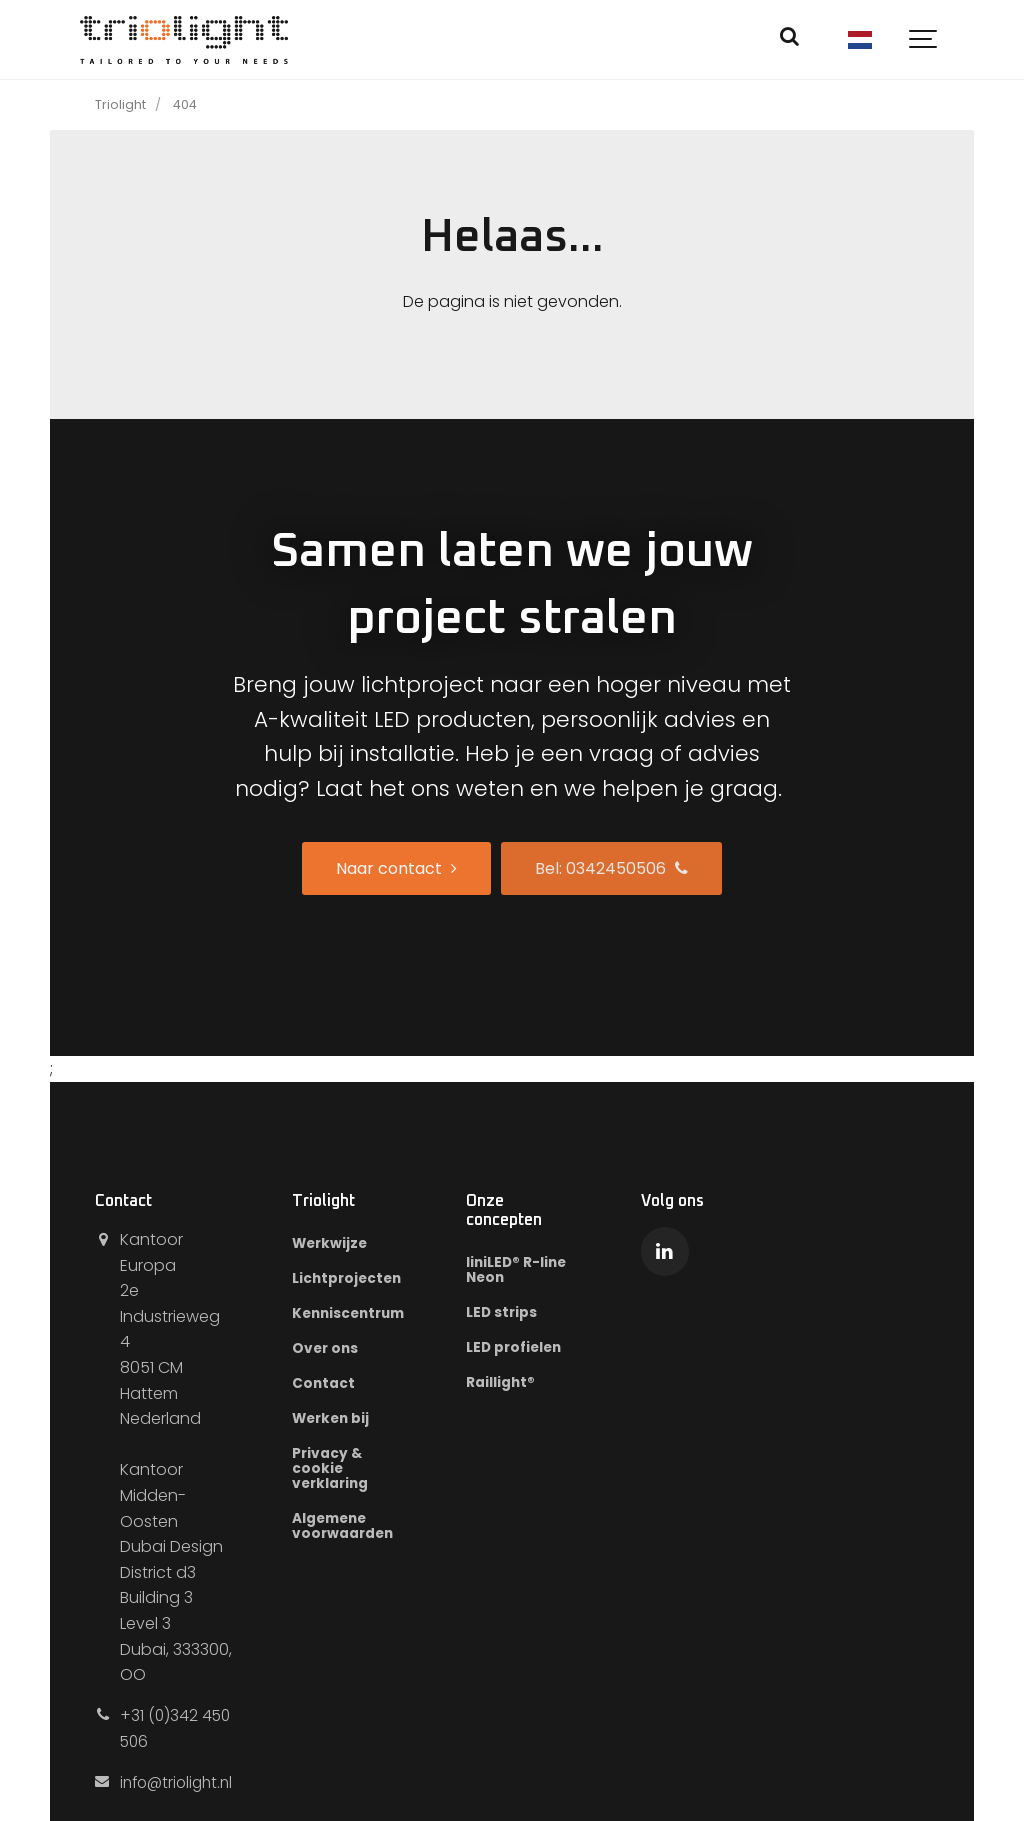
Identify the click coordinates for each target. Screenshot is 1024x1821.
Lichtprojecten (357, 1279)
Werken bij (341, 1421)
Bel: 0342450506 (611, 868)
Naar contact (396, 868)
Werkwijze (339, 1244)
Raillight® (515, 1385)
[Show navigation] (924, 40)
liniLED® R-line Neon (532, 1270)
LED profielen (530, 1349)
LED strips (516, 1314)
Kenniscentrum (360, 1315)
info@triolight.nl (180, 1755)
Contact (332, 1386)
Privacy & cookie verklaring (340, 1471)
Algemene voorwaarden (352, 1530)
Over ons (334, 1350)
